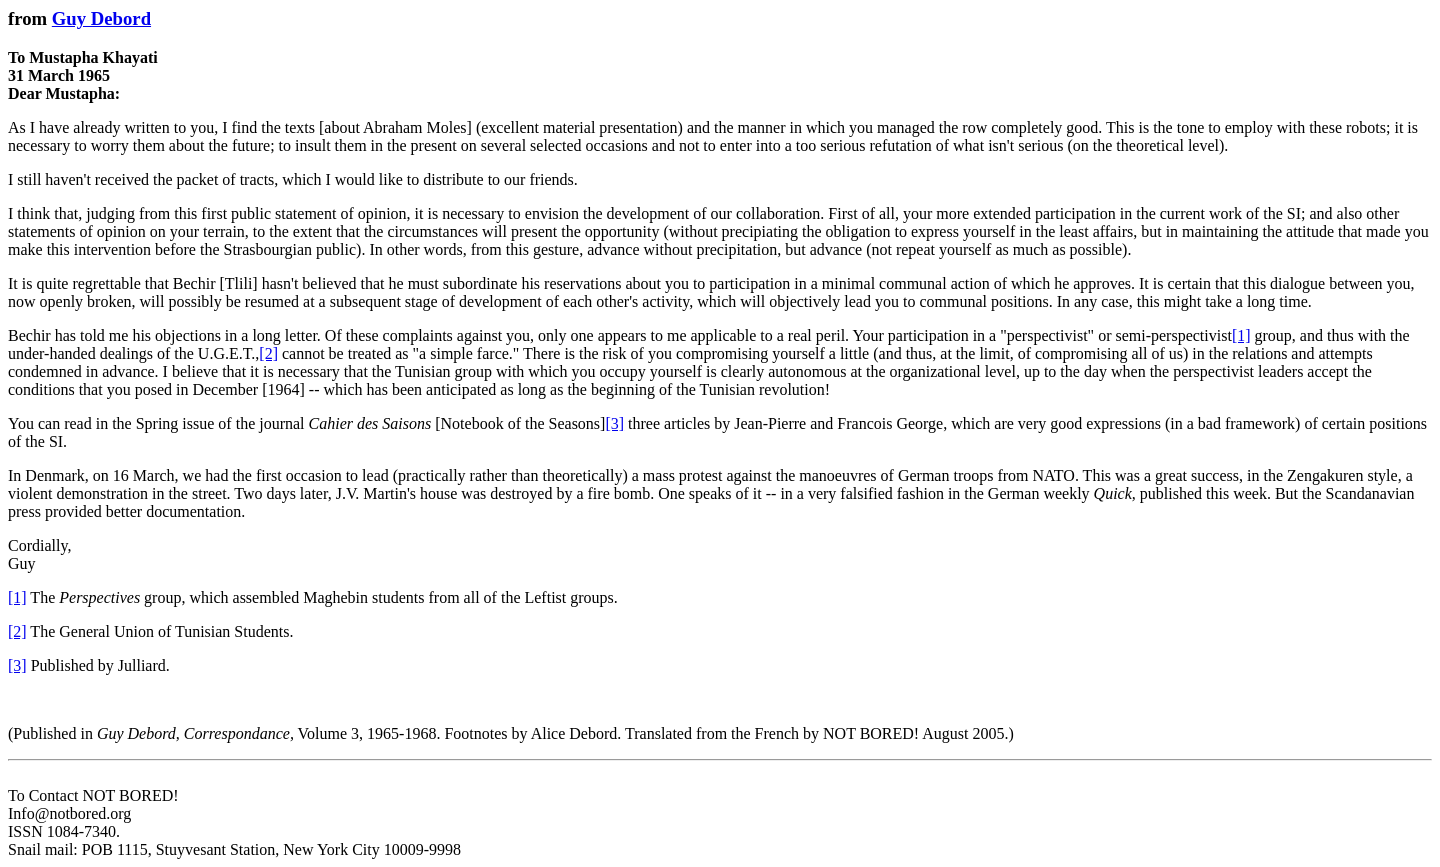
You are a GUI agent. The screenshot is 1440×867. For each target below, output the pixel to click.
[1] (1241, 335)
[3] (614, 423)
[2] (268, 353)
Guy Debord (101, 18)
